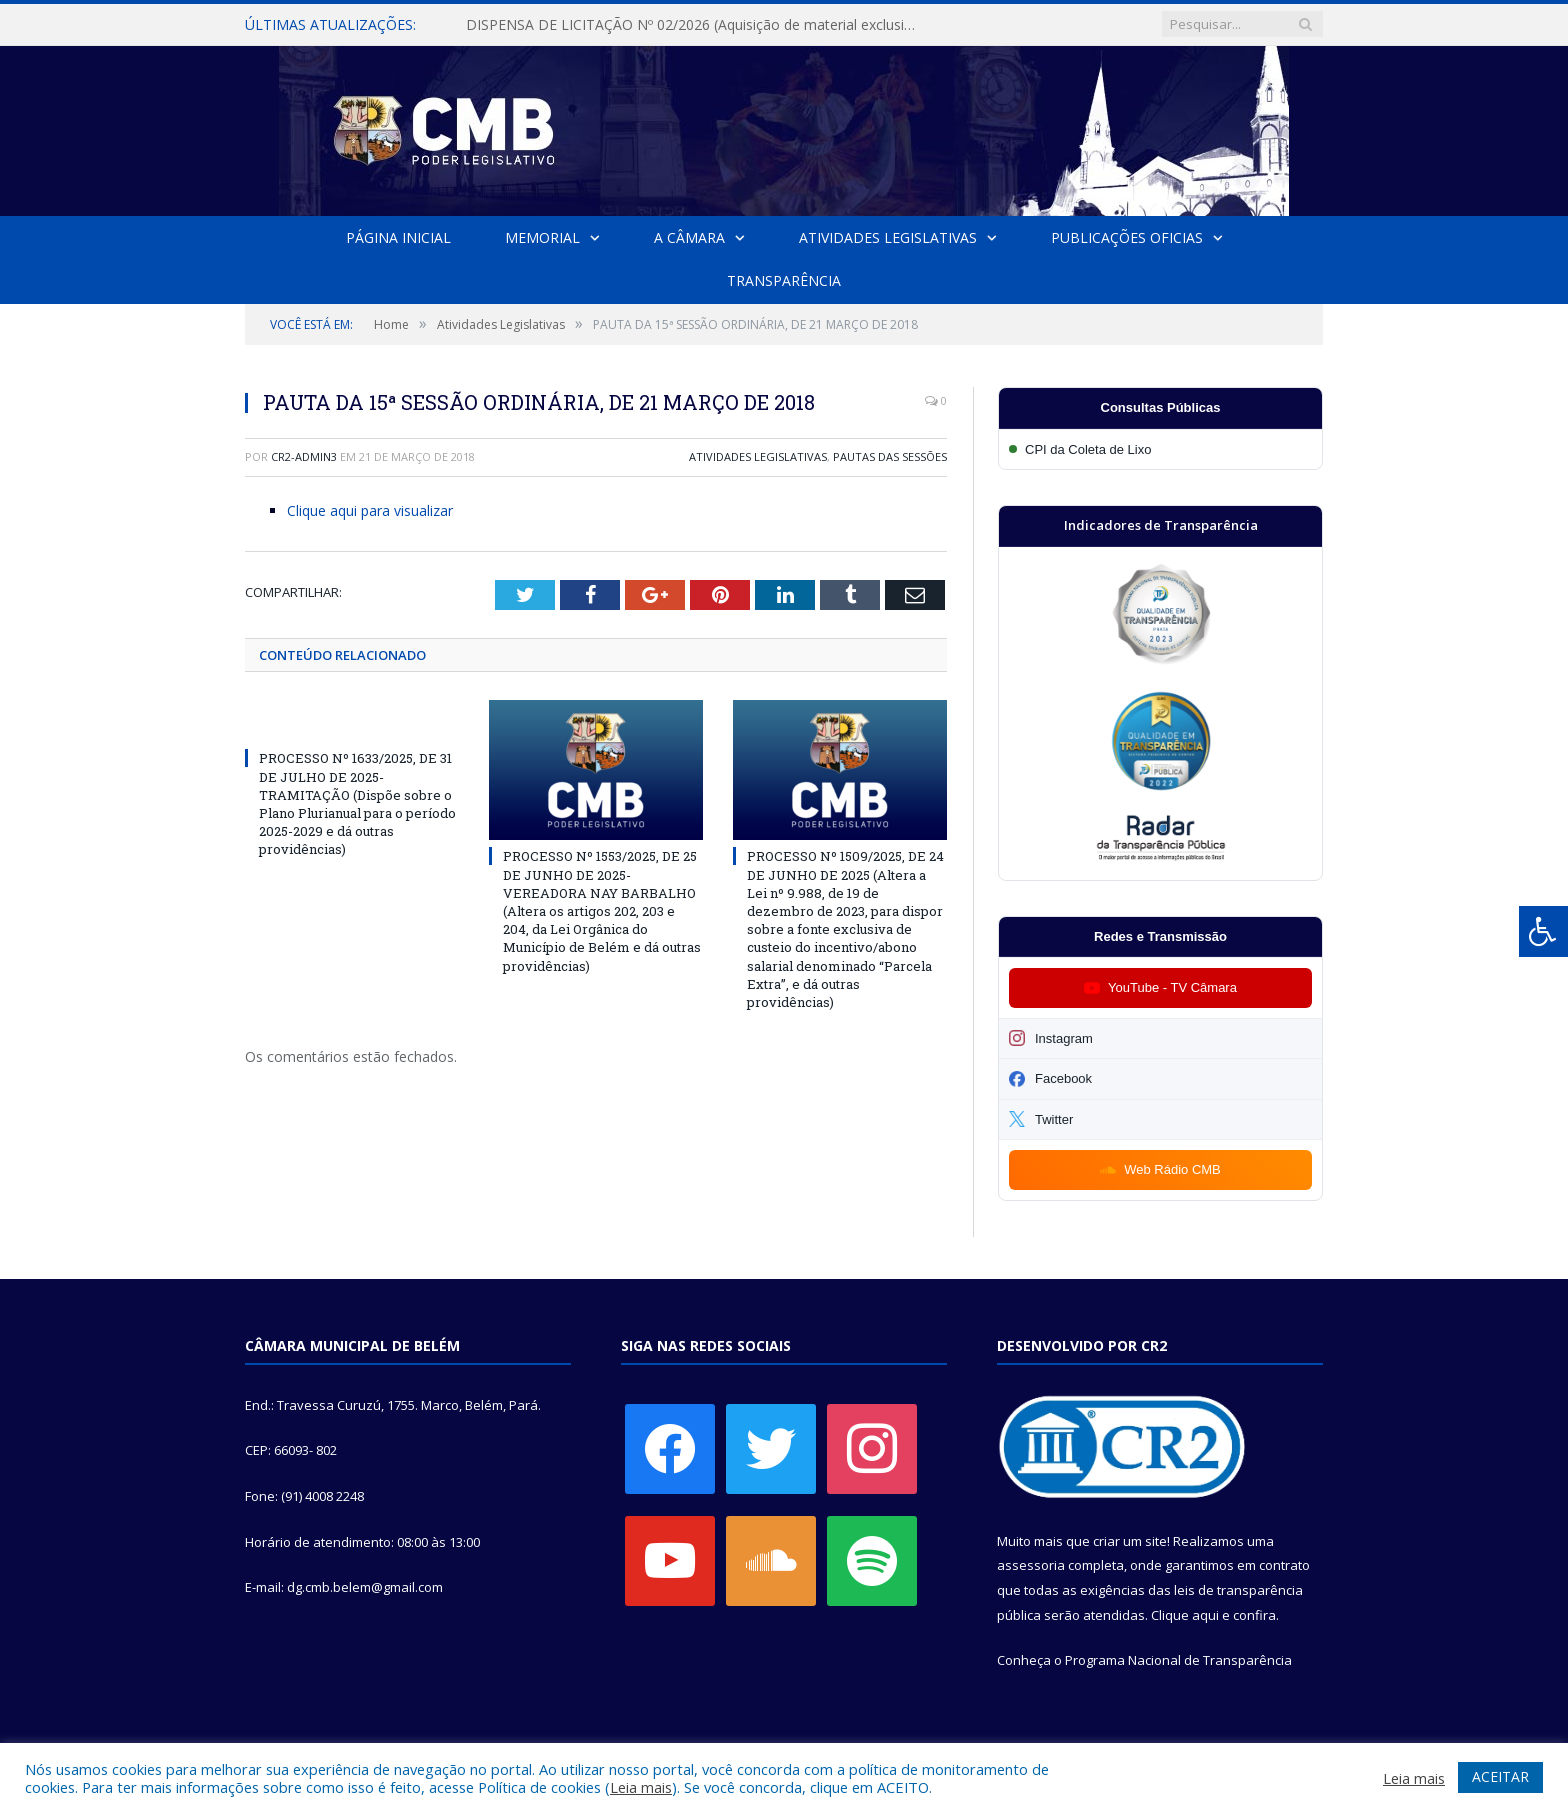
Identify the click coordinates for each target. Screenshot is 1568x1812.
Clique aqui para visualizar (370, 510)
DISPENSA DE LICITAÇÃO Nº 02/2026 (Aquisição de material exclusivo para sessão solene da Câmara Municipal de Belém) (696, 25)
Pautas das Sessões (890, 456)
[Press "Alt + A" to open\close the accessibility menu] (1543, 931)
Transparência (784, 280)
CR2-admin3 (304, 456)
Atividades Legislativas (888, 237)
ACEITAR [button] (1500, 1776)
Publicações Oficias (1127, 237)
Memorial (542, 237)
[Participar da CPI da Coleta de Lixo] (1160, 449)
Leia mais (641, 1787)
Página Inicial (398, 237)
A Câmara (689, 237)
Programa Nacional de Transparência (1178, 1660)
